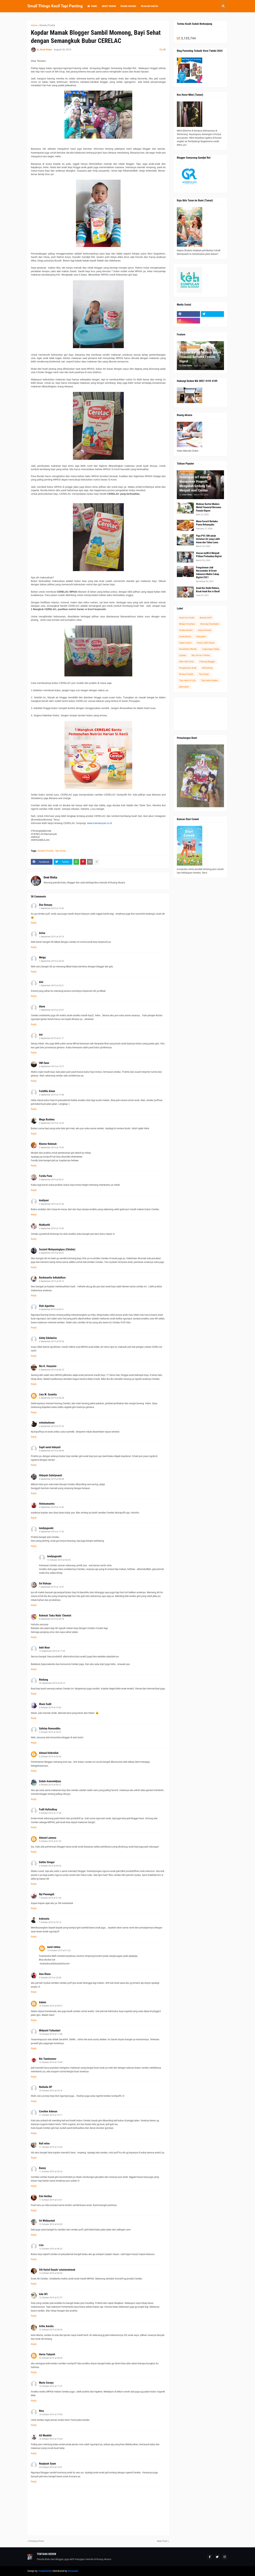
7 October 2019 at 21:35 (50, 1898)
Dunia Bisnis (185, 636)
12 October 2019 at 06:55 (59, 1560)
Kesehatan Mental (188, 649)
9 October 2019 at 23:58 (50, 1977)
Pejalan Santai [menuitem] (149, 6)
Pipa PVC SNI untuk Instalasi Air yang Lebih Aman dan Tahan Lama (208, 539)
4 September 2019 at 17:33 (51, 1531)
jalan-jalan (184, 686)
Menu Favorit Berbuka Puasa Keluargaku (207, 523)
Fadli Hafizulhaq (48, 1809)
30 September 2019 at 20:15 (52, 1683)
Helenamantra (47, 1503)
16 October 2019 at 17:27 (50, 2386)
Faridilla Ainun (47, 1091)
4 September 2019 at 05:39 (51, 1341)
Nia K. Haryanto (47, 1366)
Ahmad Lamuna (47, 1837)
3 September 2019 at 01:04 (51, 1204)
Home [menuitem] (92, 6)
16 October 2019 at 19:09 (50, 2414)
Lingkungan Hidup (210, 649)
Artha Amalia (46, 2326)
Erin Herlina (45, 2196)
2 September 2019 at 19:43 (51, 1147)
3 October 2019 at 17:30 (50, 1813)
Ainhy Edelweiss (48, 1338)
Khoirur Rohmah (48, 1143)
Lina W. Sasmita (48, 1394)
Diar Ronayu (45, 904)
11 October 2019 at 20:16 (50, 2171)
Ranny (42, 2168)
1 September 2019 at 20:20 (51, 961)
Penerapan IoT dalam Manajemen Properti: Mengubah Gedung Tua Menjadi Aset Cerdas (195, 483)
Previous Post (36, 2541)
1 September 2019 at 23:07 (51, 1010)
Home (34, 25)
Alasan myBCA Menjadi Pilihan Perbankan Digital (209, 555)
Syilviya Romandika (50, 1728)
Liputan (182, 655)
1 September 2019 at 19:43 (51, 908)
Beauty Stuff (206, 617)
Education (201, 636)
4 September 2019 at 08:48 (51, 1479)
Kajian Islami (185, 642)
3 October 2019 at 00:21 (50, 1785)
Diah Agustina (46, 1306)
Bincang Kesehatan (209, 624)
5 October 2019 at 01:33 (50, 1841)
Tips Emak (60, 851)
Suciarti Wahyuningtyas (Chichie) (57, 1249)
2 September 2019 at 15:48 (51, 1095)
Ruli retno (44, 2143)
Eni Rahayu (45, 1583)
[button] (223, 6)
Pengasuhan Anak (188, 668)
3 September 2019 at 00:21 (51, 1179)
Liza (41, 2245)
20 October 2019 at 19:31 (50, 2467)
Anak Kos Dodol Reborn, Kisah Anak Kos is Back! (208, 589)
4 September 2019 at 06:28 (51, 1398)
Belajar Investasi (187, 624)
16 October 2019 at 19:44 (50, 2439)
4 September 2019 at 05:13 (51, 1281)
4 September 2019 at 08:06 (51, 1451)
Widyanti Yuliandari (49, 2030)
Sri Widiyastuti (47, 2220)
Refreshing (207, 668)
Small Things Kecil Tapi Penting (55, 6)
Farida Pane (45, 1176)
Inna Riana (45, 1974)
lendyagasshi (46, 1528)
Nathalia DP (45, 2087)
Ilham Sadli (45, 1704)
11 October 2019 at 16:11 (50, 2115)
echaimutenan (47, 1422)
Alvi (41, 982)
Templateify (44, 2571)
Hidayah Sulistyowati (50, 1475)
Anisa (42, 933)
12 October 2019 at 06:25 (50, 2249)
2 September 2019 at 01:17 (51, 1038)
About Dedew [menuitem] (109, 6)
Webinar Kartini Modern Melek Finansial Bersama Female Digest (200, 356)
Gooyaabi (73, 2571)
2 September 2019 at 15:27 (51, 1066)
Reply (34, 922)
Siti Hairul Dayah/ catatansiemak (57, 2269)
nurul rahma (53, 1947)
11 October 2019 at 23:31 (50, 2200)
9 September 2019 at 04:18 (51, 1619)
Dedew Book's (186, 630)
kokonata (44, 1918)
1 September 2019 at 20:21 (51, 985)
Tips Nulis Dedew (209, 680)
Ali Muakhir (45, 2435)
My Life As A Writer (201, 655)
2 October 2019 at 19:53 (50, 1707)
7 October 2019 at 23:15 (50, 1922)
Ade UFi (43, 2294)
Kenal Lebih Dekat (205, 642)
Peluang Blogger (207, 661)
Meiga (42, 957)
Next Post (162, 2541)
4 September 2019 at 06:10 (51, 1370)
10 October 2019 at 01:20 (59, 1950)
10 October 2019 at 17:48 (50, 2034)
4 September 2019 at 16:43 (51, 1507)
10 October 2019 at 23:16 (50, 2090)
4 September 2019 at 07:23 (51, 1426)
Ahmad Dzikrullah (48, 1753)
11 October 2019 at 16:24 (50, 2147)
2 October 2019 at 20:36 (50, 1756)
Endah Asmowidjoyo (50, 1781)
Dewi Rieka (50, 877)
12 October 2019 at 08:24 (50, 2329)
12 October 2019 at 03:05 (50, 2224)
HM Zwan (44, 1063)
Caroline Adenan (48, 2111)
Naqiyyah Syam (47, 2463)
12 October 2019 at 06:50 (50, 2273)
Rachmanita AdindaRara (52, 1277)
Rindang (43, 1679)
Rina (41, 2410)
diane (42, 1006)
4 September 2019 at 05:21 (51, 1309)
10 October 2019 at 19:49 (50, 2062)
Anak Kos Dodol (186, 617)
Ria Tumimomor (47, 2058)
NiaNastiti (44, 1224)
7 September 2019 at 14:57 (51, 1587)
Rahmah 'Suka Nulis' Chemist (55, 1615)
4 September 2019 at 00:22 (51, 1253)
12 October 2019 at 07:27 (50, 2297)
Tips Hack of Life (187, 680)
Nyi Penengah (46, 1894)
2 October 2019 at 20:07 (50, 1732)
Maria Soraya (46, 2382)
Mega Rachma (47, 1119)
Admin (42, 2002)
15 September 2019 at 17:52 (52, 1651)
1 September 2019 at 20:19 (51, 936)
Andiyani (44, 1200)
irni (41, 1034)
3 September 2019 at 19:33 (51, 1228)
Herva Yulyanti (47, 2354)
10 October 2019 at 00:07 (50, 2006)
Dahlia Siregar (47, 1862)
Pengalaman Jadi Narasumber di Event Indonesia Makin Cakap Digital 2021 (207, 572)
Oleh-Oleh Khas (186, 661)
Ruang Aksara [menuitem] (128, 6)
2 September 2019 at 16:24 (51, 1123)
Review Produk (47, 25)
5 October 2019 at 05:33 (50, 1866)
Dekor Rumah (204, 630)
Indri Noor (44, 1647)
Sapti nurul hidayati (50, 1447)
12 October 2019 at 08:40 (50, 2358)
